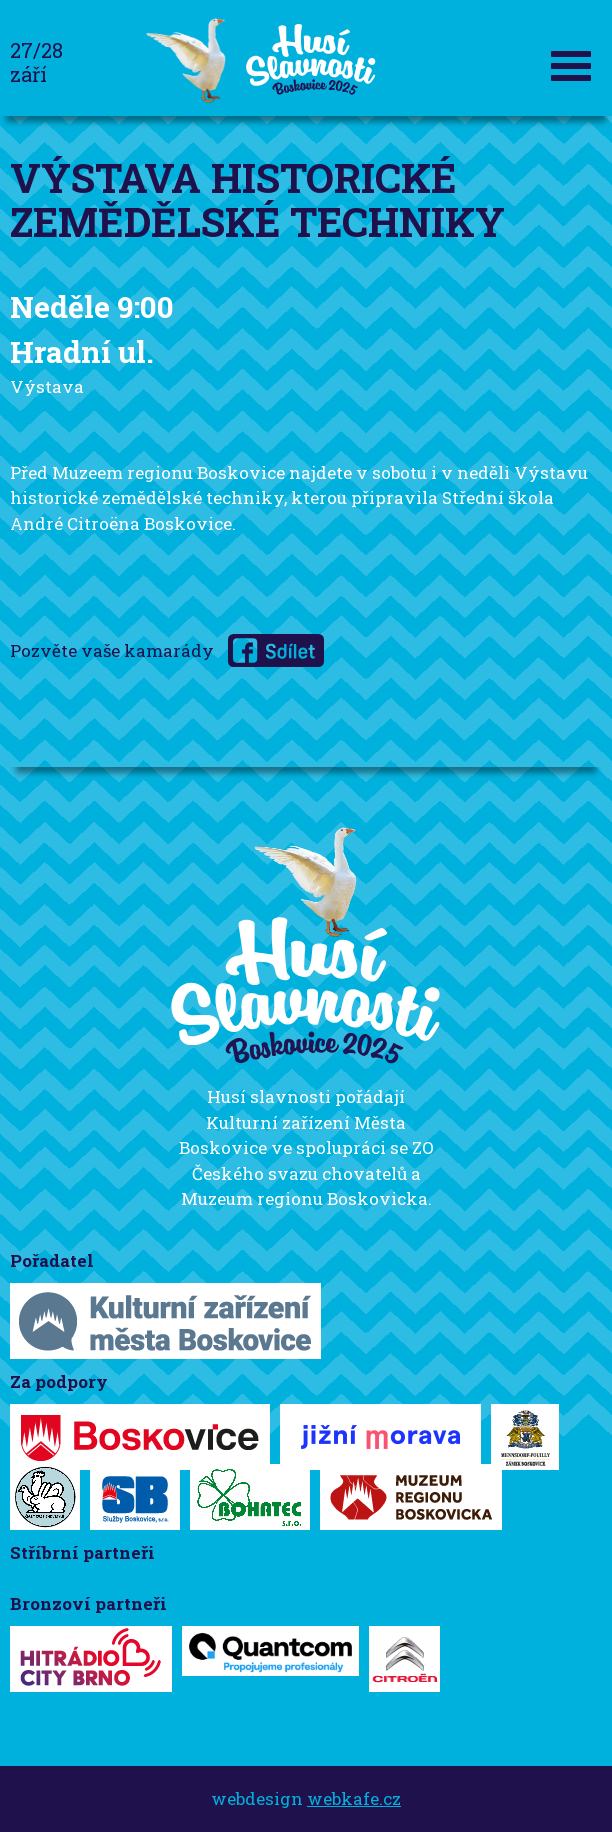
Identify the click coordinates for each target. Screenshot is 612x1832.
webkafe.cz (354, 1798)
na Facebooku (276, 650)
